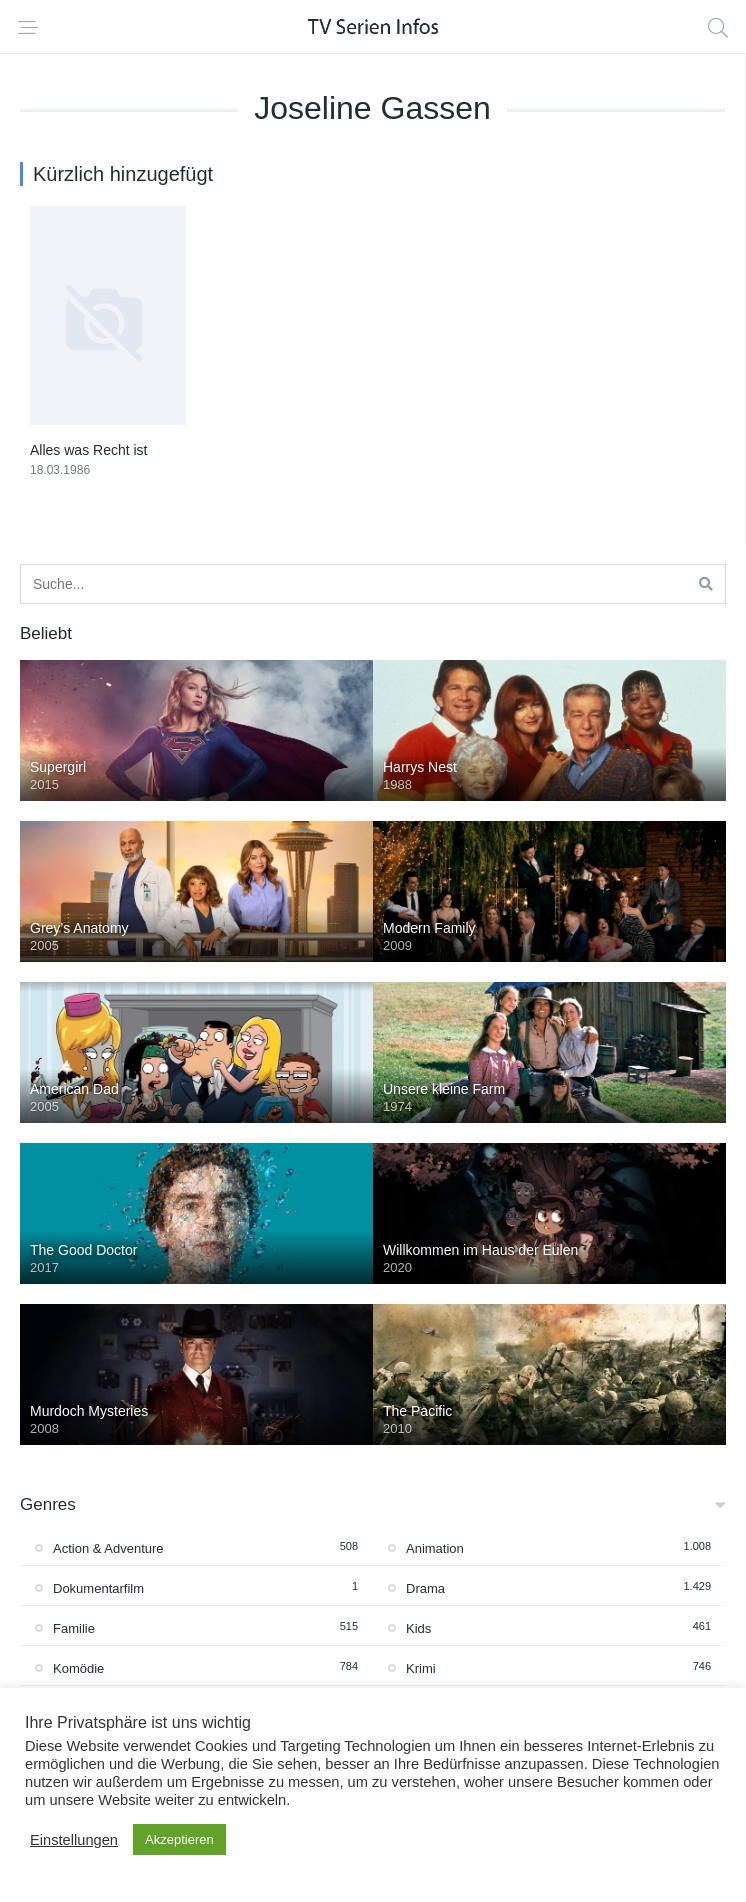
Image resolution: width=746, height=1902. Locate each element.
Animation (435, 1548)
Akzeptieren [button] (179, 1839)
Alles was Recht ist (88, 450)
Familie (74, 1628)
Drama (425, 1588)
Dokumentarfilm (98, 1588)
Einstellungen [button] (74, 1840)
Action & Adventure (108, 1548)
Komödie (78, 1668)
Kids (418, 1628)
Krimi (421, 1668)
